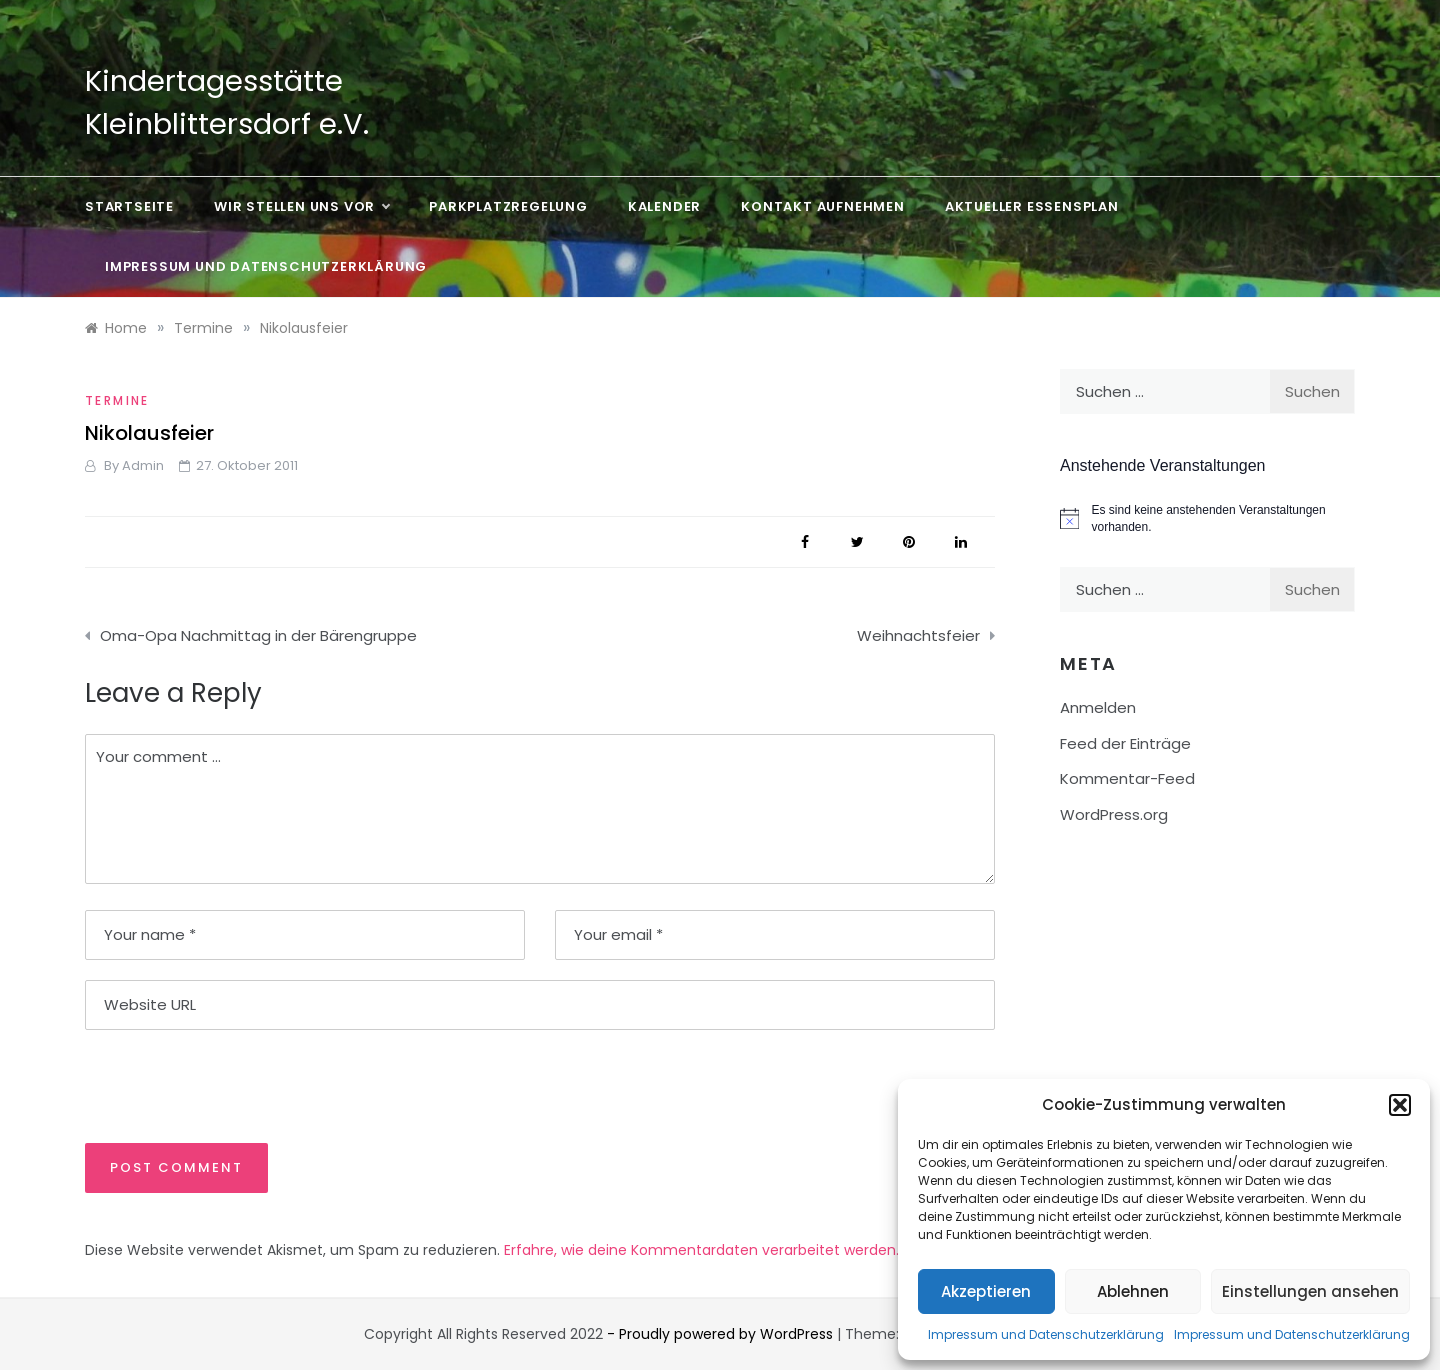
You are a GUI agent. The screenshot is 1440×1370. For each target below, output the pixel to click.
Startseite (129, 206)
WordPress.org (1114, 814)
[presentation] (222, 1085)
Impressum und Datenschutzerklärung (1046, 1334)
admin (143, 465)
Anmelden (1098, 707)
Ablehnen (1133, 1291)
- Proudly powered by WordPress (722, 1334)
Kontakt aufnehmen (823, 206)
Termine (117, 400)
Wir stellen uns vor (301, 207)
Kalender (664, 206)
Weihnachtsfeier (918, 635)
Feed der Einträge (1125, 743)
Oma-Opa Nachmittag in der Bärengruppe (258, 635)
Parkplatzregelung (508, 206)
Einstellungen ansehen (1310, 1291)
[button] (1400, 1105)
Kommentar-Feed (1127, 778)
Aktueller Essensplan (1032, 206)
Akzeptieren (986, 1291)
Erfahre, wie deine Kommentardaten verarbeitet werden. (701, 1250)
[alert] (1207, 518)
